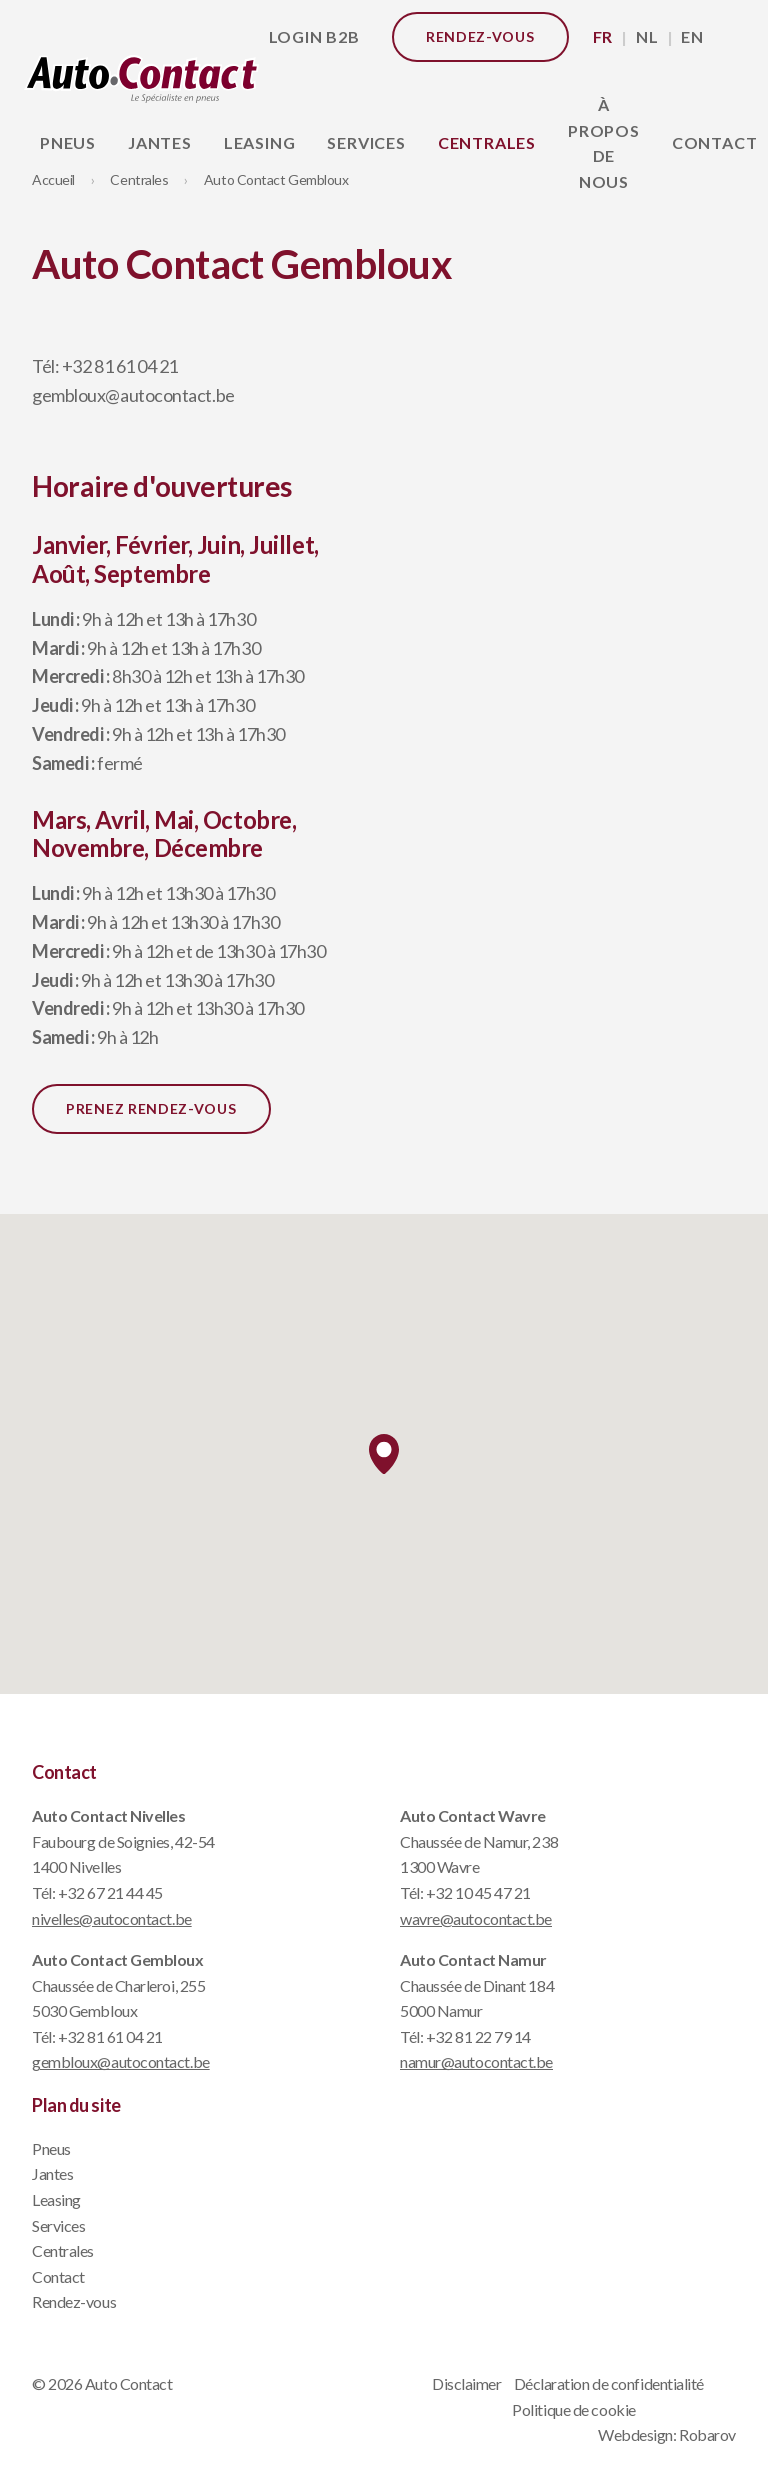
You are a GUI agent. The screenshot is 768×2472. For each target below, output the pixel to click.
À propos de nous (604, 143)
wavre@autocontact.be (476, 1918)
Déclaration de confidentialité (609, 2383)
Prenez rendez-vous (151, 1108)
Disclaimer (467, 2383)
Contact (58, 2276)
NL (647, 36)
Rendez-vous (480, 36)
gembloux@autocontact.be (133, 395)
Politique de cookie (573, 2409)
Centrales (487, 142)
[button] (384, 1454)
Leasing (260, 142)
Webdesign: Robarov (667, 2434)
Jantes (160, 142)
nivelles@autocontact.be (112, 1918)
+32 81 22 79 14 (478, 2036)
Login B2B (314, 36)
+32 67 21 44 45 (110, 1892)
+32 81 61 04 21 (120, 366)
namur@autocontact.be (476, 2061)
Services (366, 142)
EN (692, 36)
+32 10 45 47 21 (478, 1892)
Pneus (68, 142)
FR (603, 36)
